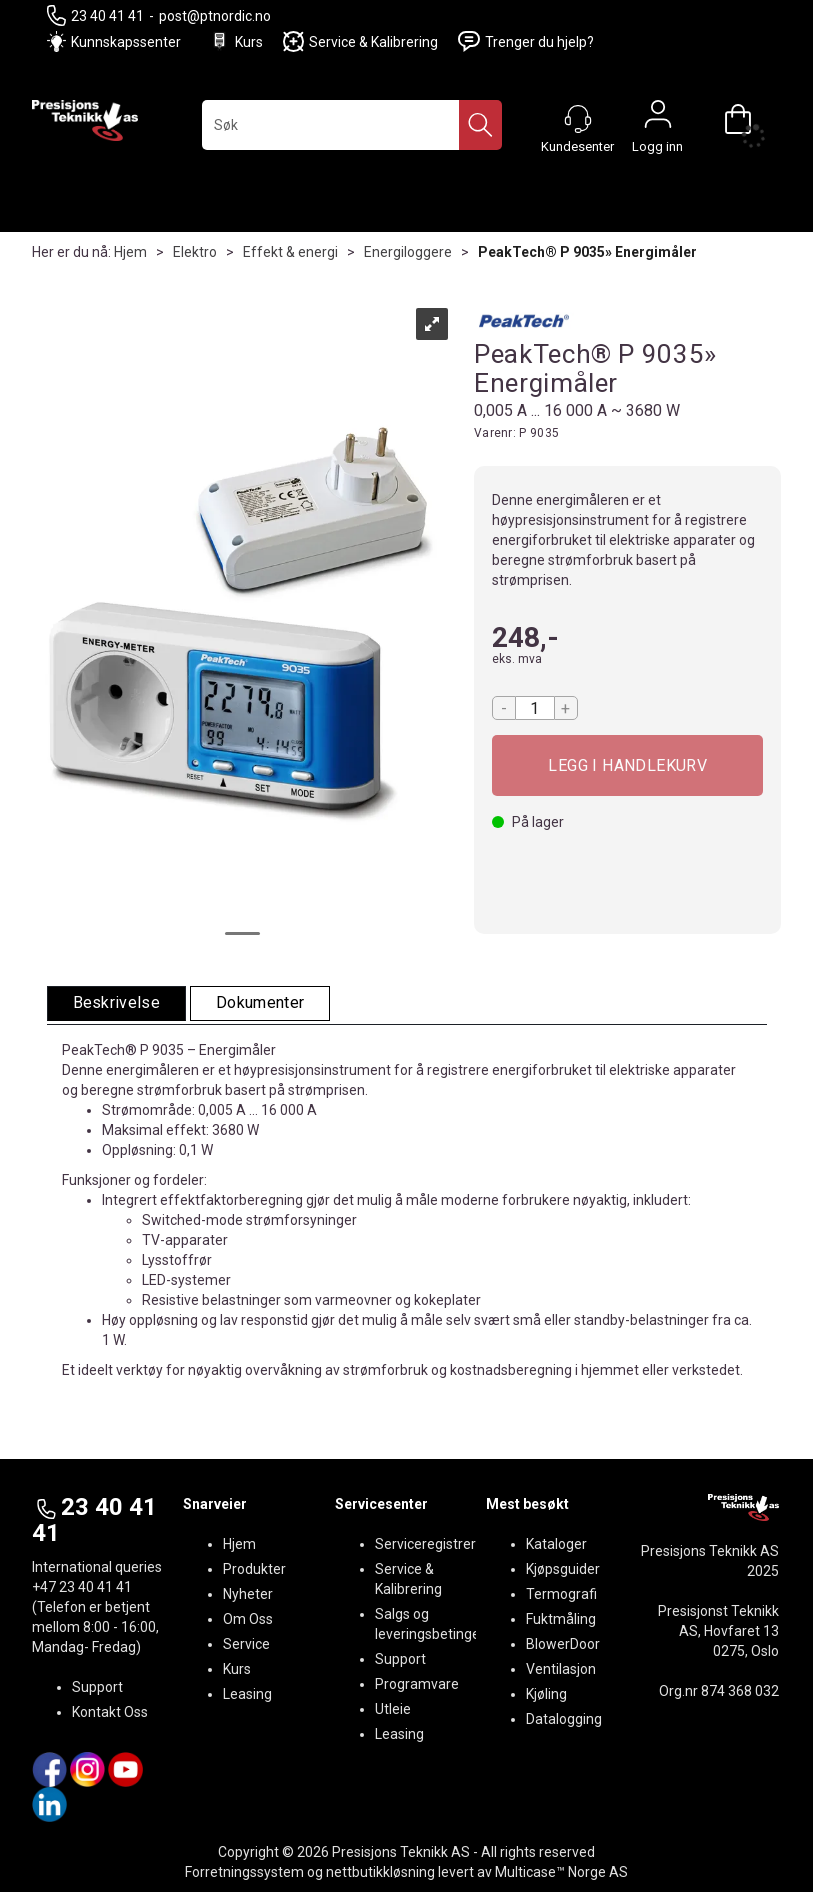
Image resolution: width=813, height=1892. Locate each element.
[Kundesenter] (578, 119)
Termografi (561, 1594)
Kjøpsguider (563, 1569)
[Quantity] (535, 708)
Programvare (417, 1684)
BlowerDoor (563, 1644)
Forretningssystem (244, 1872)
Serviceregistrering (435, 1544)
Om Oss (248, 1619)
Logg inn (658, 119)
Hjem (130, 252)
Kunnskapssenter (126, 42)
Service (246, 1644)
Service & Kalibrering (360, 41)
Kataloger (556, 1544)
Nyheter (248, 1594)
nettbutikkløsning (380, 1872)
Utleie (393, 1709)
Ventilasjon (561, 1669)
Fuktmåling (561, 1619)
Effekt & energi (290, 252)
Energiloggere (408, 252)
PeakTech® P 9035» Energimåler (587, 252)
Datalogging (564, 1719)
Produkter (254, 1569)
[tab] (117, 1003)
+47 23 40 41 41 (82, 1587)
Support (97, 1687)
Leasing (247, 1694)
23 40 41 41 (95, 15)
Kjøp (628, 765)
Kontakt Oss (110, 1712)
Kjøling (546, 1694)
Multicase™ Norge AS (561, 1872)
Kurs (236, 41)
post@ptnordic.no (215, 16)
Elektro (195, 252)
